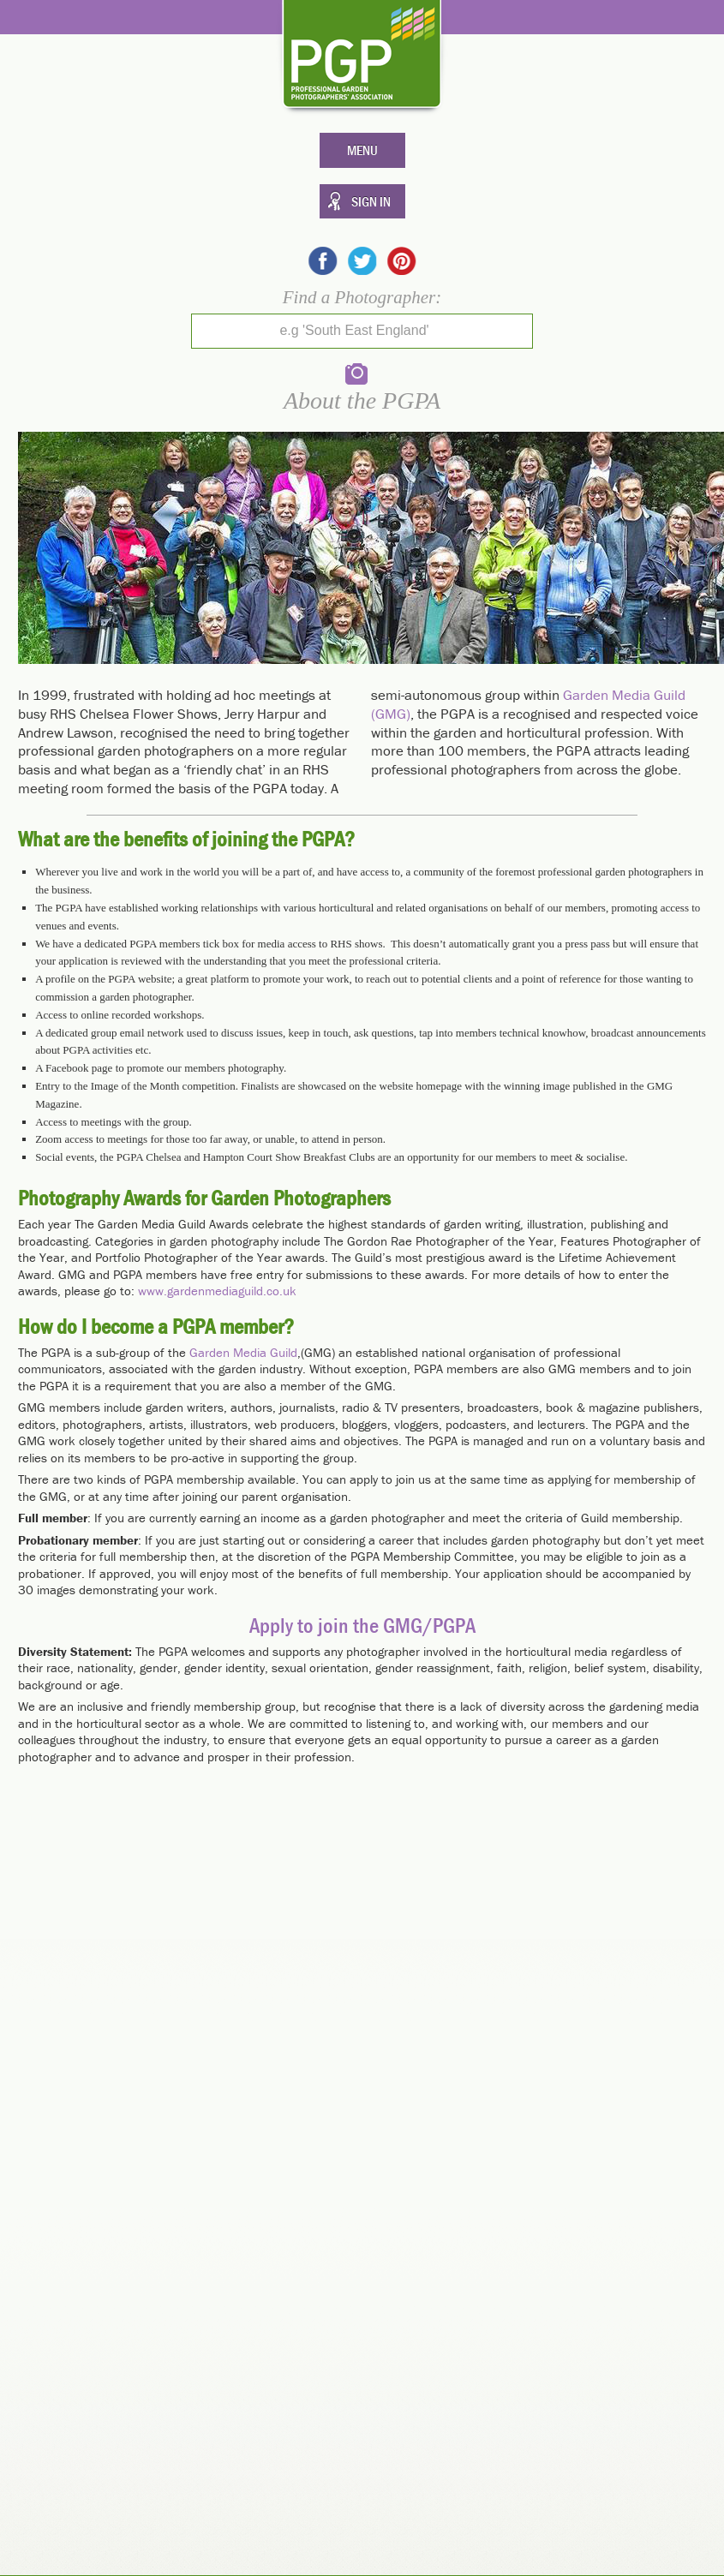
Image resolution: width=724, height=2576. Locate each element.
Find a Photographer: (362, 297)
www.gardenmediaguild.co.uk (217, 1290)
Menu (362, 149)
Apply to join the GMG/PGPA (362, 1625)
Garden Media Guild (243, 1352)
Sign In (371, 201)
